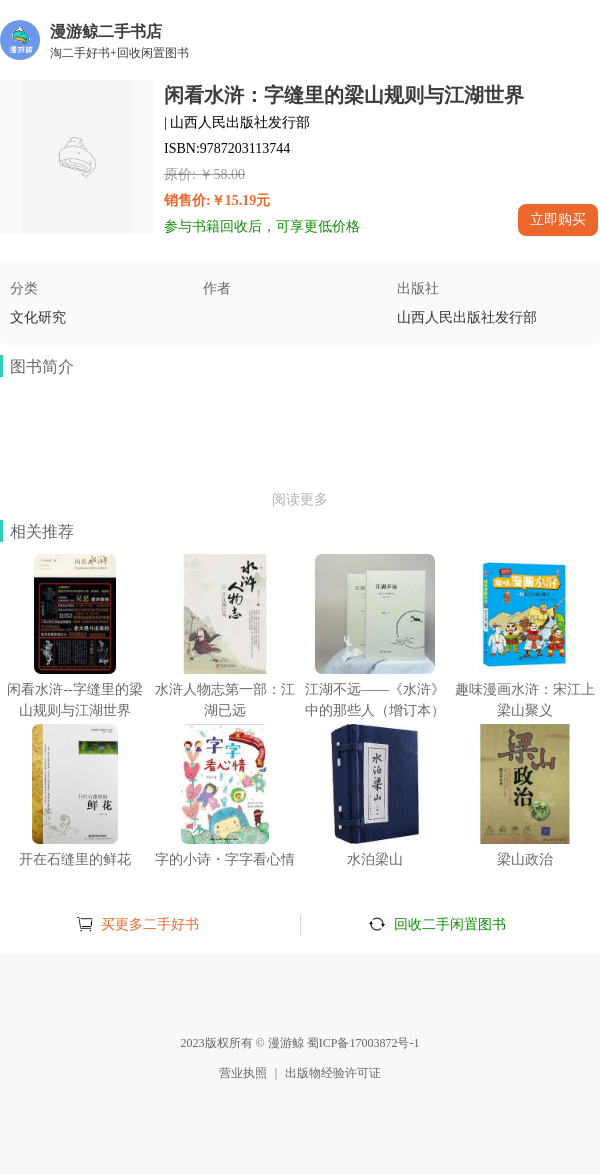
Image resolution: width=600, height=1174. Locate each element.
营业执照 (243, 1073)
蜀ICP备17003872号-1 (363, 1043)
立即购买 (558, 219)
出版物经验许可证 (333, 1073)
